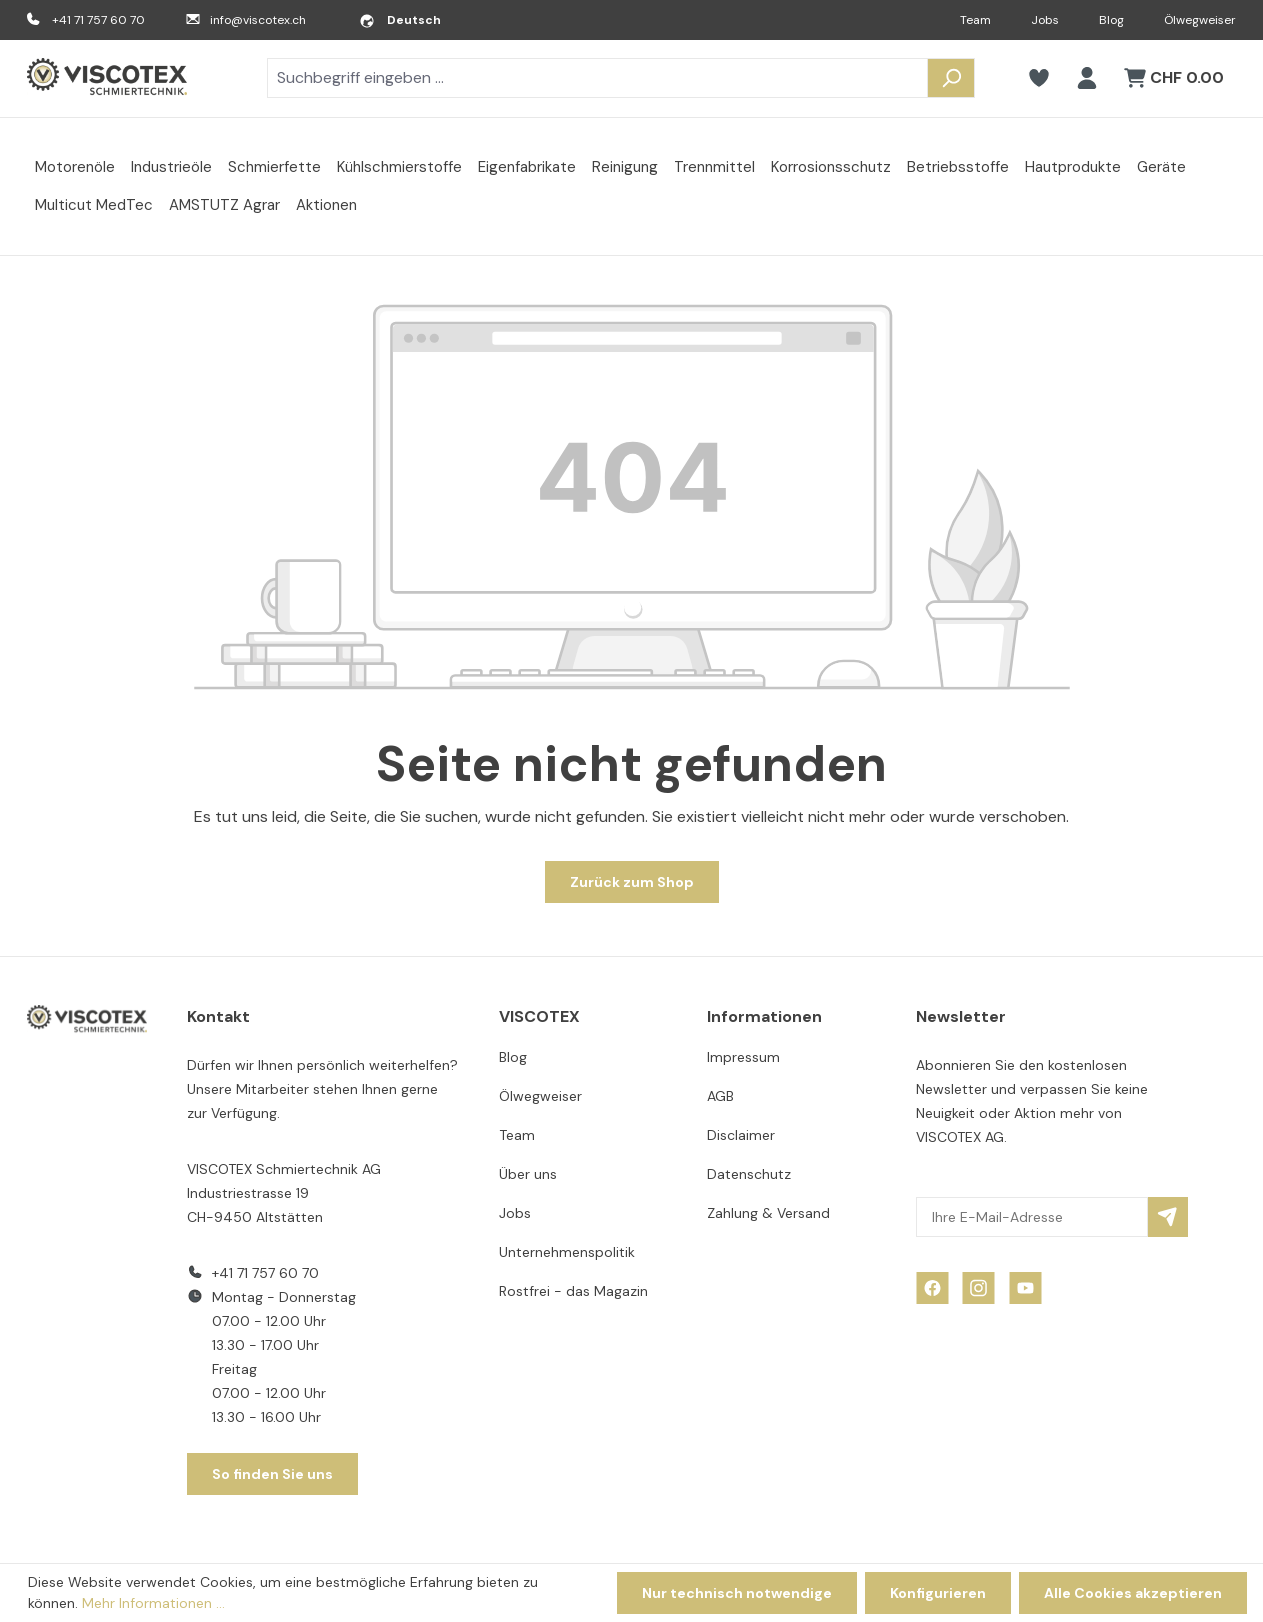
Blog (1111, 20)
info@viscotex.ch (258, 20)
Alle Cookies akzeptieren (1133, 1593)
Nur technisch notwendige (737, 1593)
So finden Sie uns (272, 1474)
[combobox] (597, 78)
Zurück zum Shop (632, 882)
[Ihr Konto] (1087, 78)
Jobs (1045, 20)
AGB (720, 1096)
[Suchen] (951, 78)
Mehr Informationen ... (153, 1603)
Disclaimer (741, 1135)
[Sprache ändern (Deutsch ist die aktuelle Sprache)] (400, 20)
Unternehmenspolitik (567, 1252)
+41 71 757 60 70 (98, 20)
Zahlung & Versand (768, 1213)
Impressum (743, 1057)
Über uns (528, 1174)
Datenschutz (749, 1174)
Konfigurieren (938, 1593)
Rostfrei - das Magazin (573, 1291)
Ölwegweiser (1200, 20)
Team (975, 20)
